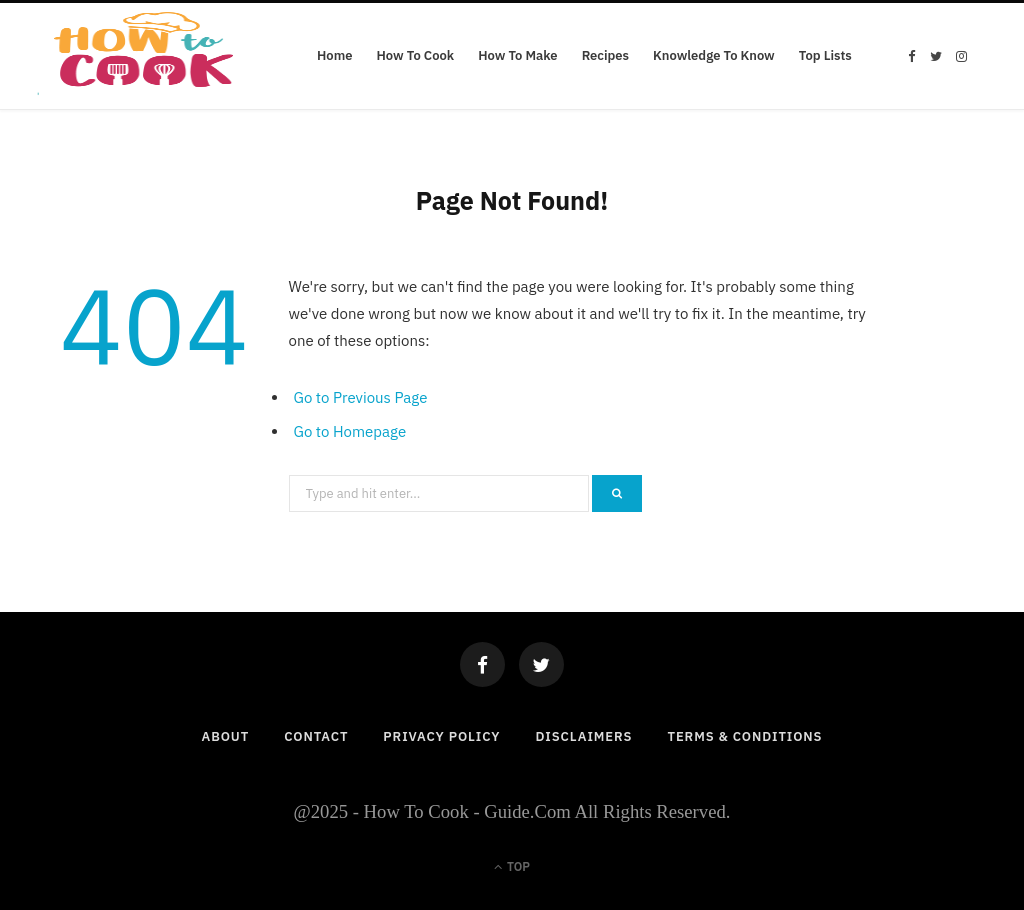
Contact (316, 736)
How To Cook (415, 55)
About (226, 736)
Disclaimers (583, 736)
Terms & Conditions (744, 736)
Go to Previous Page (361, 397)
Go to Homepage (350, 431)
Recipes (605, 55)
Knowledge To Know (714, 55)
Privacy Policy (441, 736)
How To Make (518, 55)
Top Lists (825, 55)
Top (512, 866)
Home (334, 55)
